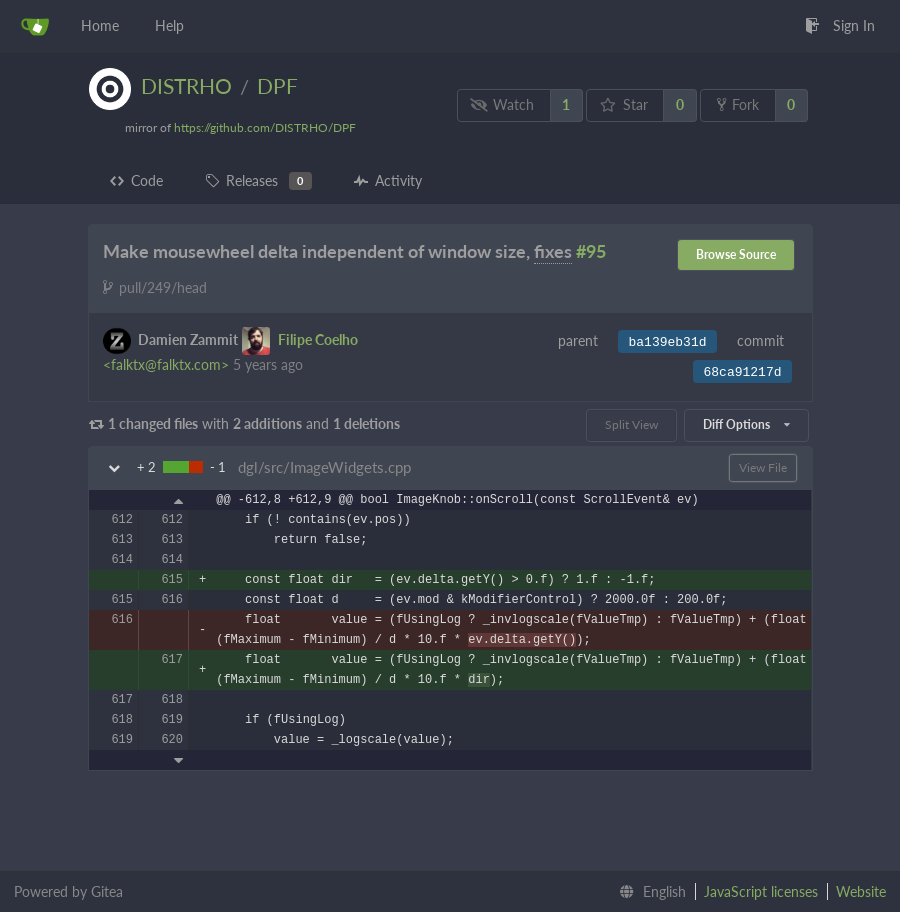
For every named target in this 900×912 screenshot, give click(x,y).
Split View (631, 424)
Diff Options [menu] (746, 424)
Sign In (840, 25)
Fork (738, 104)
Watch (502, 104)
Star (624, 104)
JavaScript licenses (761, 891)
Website (861, 891)
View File (763, 467)
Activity (388, 180)
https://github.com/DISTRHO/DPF (265, 127)
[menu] (648, 892)
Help (169, 25)
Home (100, 25)
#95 (591, 251)
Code (136, 180)
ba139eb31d (667, 342)
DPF (277, 85)
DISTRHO (186, 85)
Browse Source (736, 254)
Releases (258, 181)
